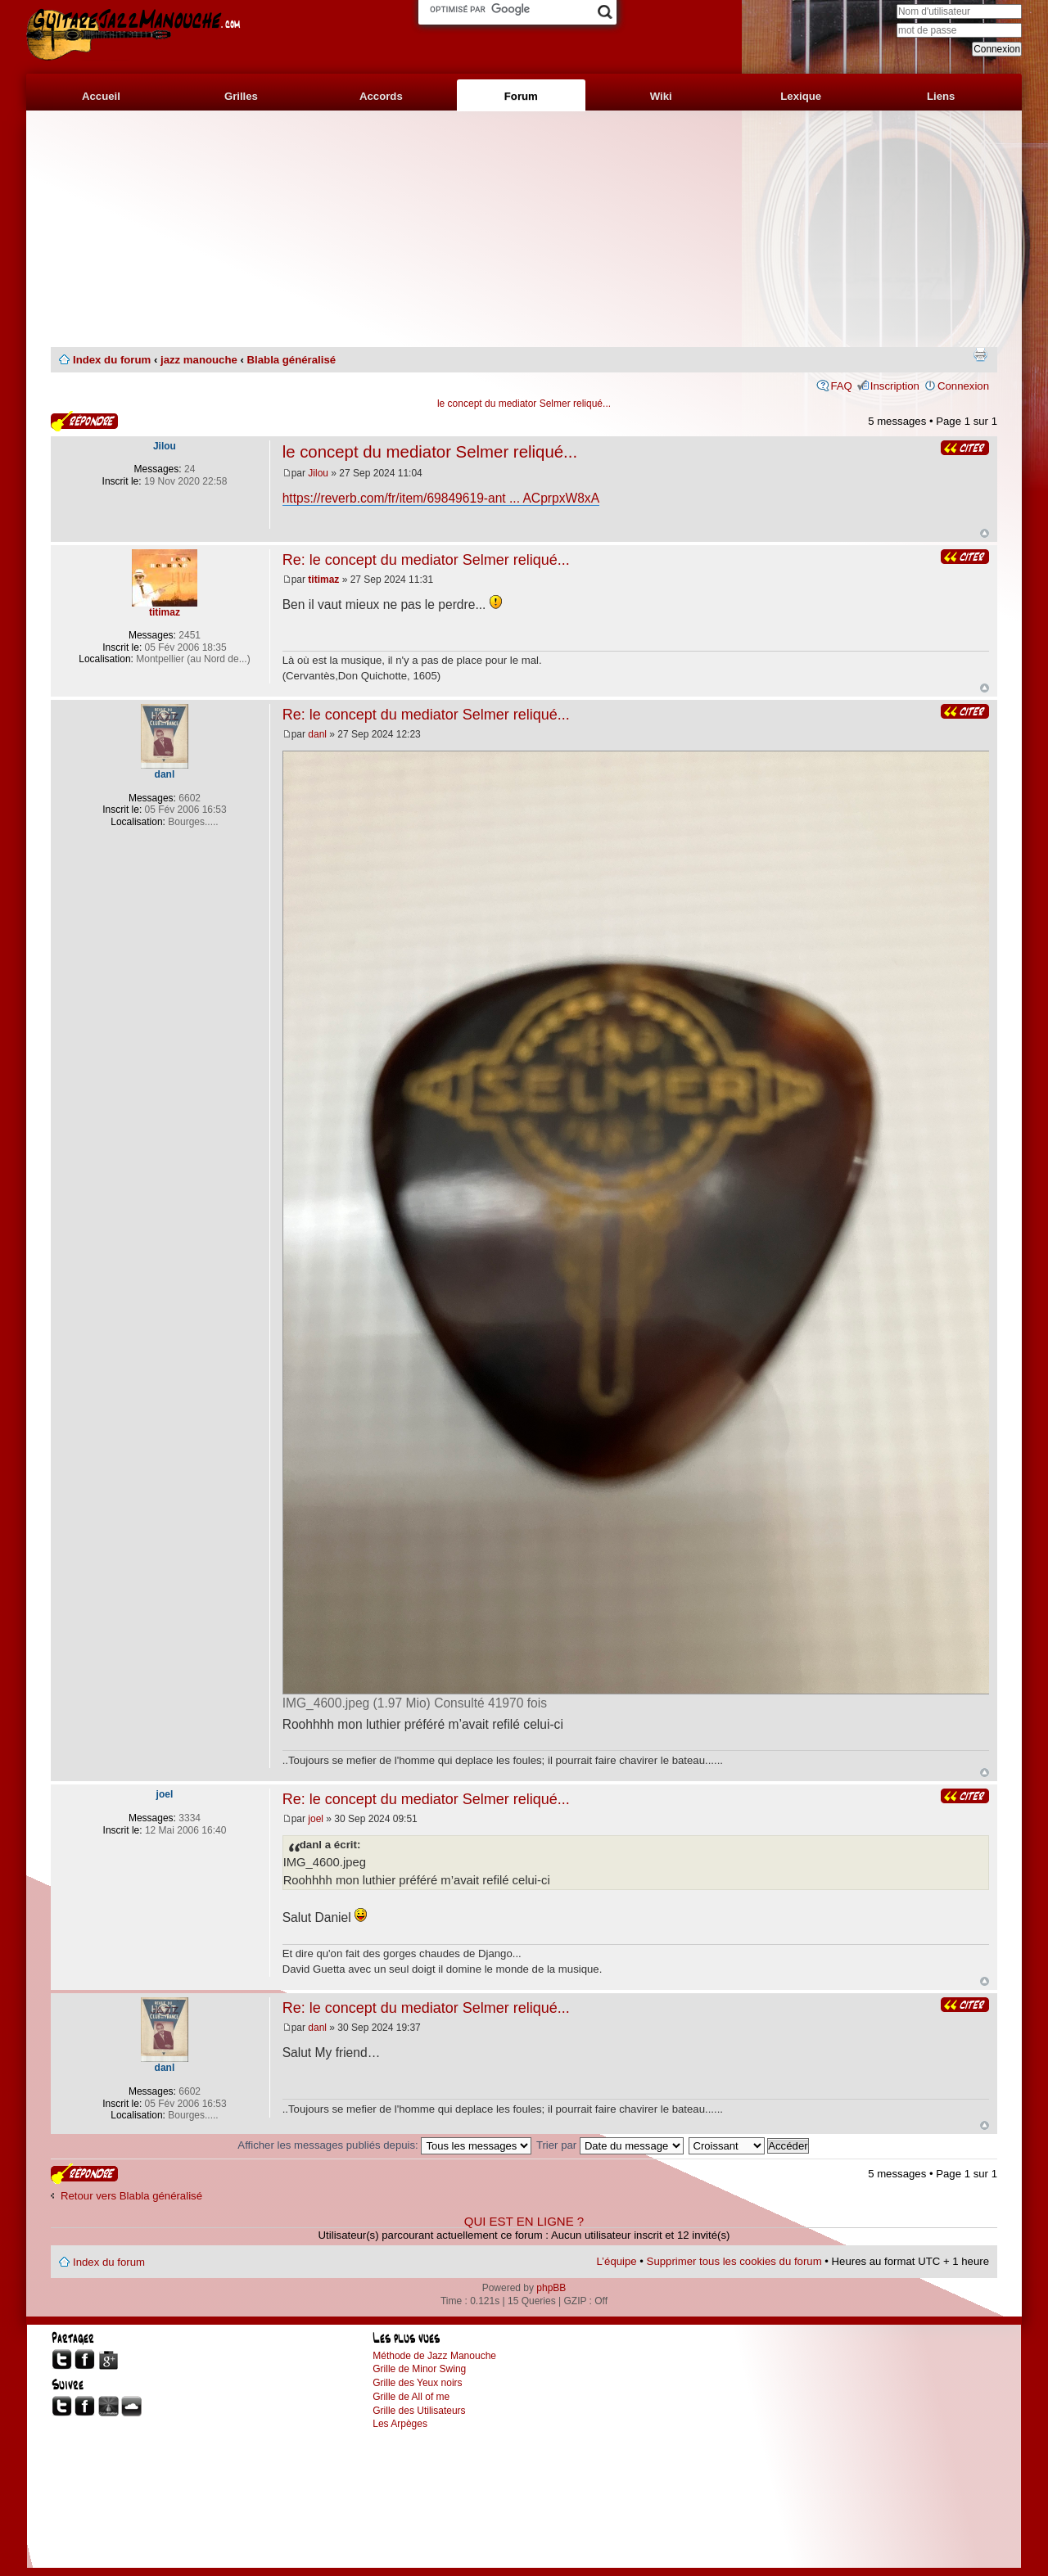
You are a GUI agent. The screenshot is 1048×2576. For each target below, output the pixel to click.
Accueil (101, 96)
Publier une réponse (84, 421)
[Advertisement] (524, 229)
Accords (381, 96)
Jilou (318, 473)
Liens (941, 96)
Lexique (800, 96)
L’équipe (617, 2261)
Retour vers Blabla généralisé (131, 2196)
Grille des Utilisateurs (419, 2410)
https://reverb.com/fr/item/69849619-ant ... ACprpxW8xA (440, 498)
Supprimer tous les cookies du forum (734, 2261)
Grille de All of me (411, 2396)
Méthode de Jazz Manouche (434, 2356)
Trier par (610, 2145)
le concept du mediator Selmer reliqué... (524, 403)
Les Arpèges (400, 2423)
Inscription (894, 386)
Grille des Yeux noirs (417, 2383)
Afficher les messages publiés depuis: (384, 2145)
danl (317, 734)
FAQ (841, 386)
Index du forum (112, 360)
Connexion (963, 386)
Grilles (241, 96)
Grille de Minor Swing (419, 2369)
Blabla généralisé (291, 360)
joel (315, 1819)
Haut (984, 533)
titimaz (323, 579)
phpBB (551, 2288)
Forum (521, 96)
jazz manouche (198, 360)
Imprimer (980, 354)
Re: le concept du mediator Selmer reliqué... (426, 560)
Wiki (661, 96)
